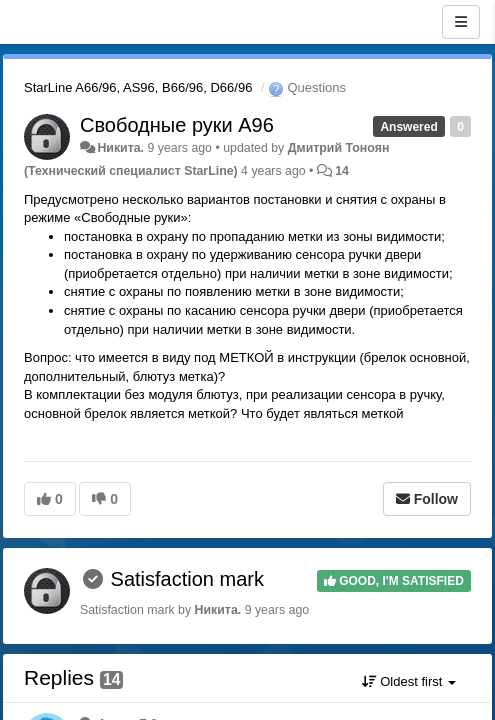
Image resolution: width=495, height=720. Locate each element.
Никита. (120, 148)
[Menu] (461, 22)
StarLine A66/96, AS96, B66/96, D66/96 (138, 87)
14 (342, 171)
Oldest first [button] (409, 681)
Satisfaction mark (187, 579)
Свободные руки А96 (177, 125)
